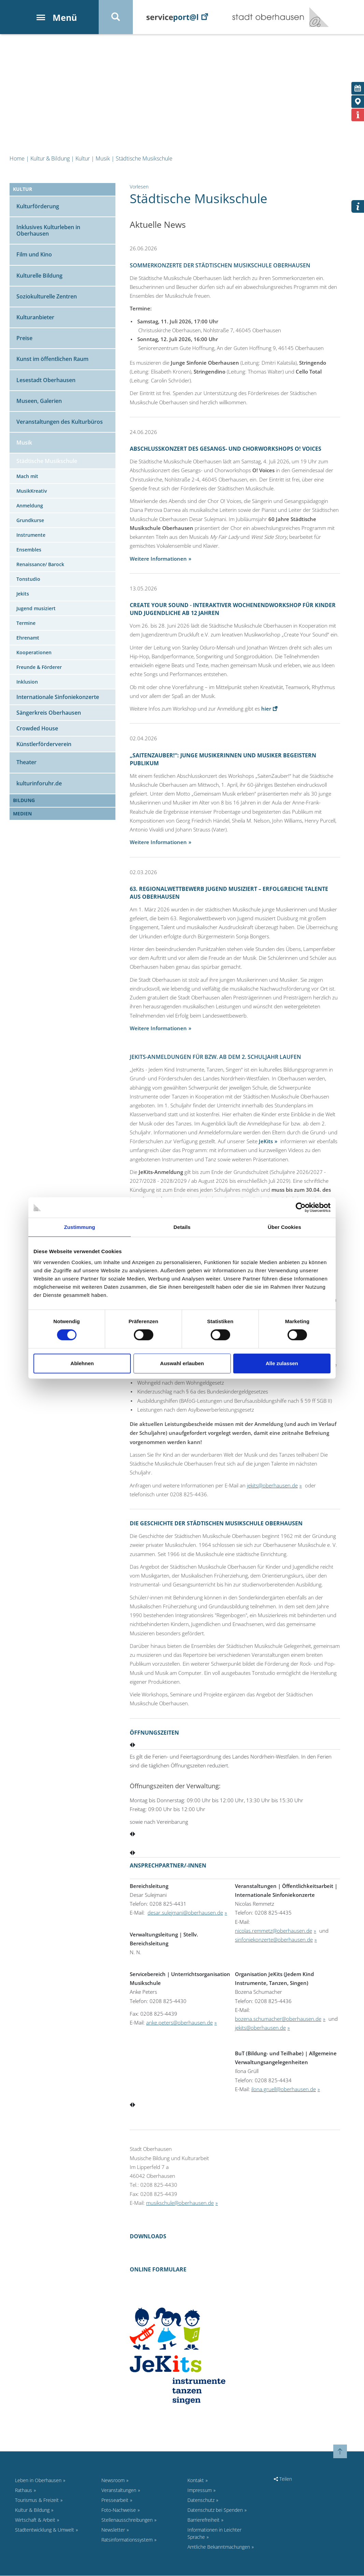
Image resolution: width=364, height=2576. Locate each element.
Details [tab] (182, 1227)
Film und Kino (34, 255)
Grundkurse (30, 520)
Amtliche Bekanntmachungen (218, 2547)
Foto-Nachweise (118, 2510)
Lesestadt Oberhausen (45, 380)
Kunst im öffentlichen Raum (52, 359)
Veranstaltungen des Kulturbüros (59, 422)
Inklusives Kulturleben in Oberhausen (48, 231)
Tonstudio (28, 579)
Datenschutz (200, 2500)
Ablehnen (82, 1363)
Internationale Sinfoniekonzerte (57, 697)
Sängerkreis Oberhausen (48, 713)
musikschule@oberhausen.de (180, 2203)
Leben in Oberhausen (38, 2480)
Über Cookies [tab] (284, 1227)
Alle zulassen (282, 1363)
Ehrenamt (27, 638)
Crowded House (37, 728)
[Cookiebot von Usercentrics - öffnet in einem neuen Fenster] (301, 1207)
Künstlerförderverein (43, 744)
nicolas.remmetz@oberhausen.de (273, 1931)
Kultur (82, 159)
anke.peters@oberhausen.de (179, 2022)
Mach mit (27, 476)
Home (17, 159)
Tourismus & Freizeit (37, 2500)
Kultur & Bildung (50, 159)
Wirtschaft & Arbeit (35, 2520)
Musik (103, 159)
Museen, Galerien (39, 401)
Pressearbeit (114, 2500)
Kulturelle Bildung (39, 276)
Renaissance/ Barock (40, 564)
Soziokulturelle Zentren (46, 296)
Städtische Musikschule (144, 159)
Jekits (22, 594)
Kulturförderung (37, 206)
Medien (22, 814)
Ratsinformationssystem (127, 2540)
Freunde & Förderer (39, 667)
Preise (24, 338)
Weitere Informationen (158, 559)
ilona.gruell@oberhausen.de (283, 2089)
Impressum (199, 2490)
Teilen (283, 2479)
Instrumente (30, 535)
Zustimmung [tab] (79, 1227)
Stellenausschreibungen (127, 2520)
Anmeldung (29, 506)
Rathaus (23, 2490)
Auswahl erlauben (182, 1363)
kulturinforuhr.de (39, 783)
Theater (26, 762)
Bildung (24, 800)
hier (266, 708)
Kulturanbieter (35, 317)
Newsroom (113, 2480)
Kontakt (195, 2480)
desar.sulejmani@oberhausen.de (185, 1912)
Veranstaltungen (118, 2490)
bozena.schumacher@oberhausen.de (278, 2019)
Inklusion (27, 682)
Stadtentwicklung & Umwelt (44, 2530)
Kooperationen (34, 652)
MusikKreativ (31, 491)
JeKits (266, 1141)
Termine (26, 623)
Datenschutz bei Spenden (215, 2510)
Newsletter (113, 2530)
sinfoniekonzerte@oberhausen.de (274, 1939)
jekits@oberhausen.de (272, 1485)
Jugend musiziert (36, 608)
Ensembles (28, 550)
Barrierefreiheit (203, 2520)
